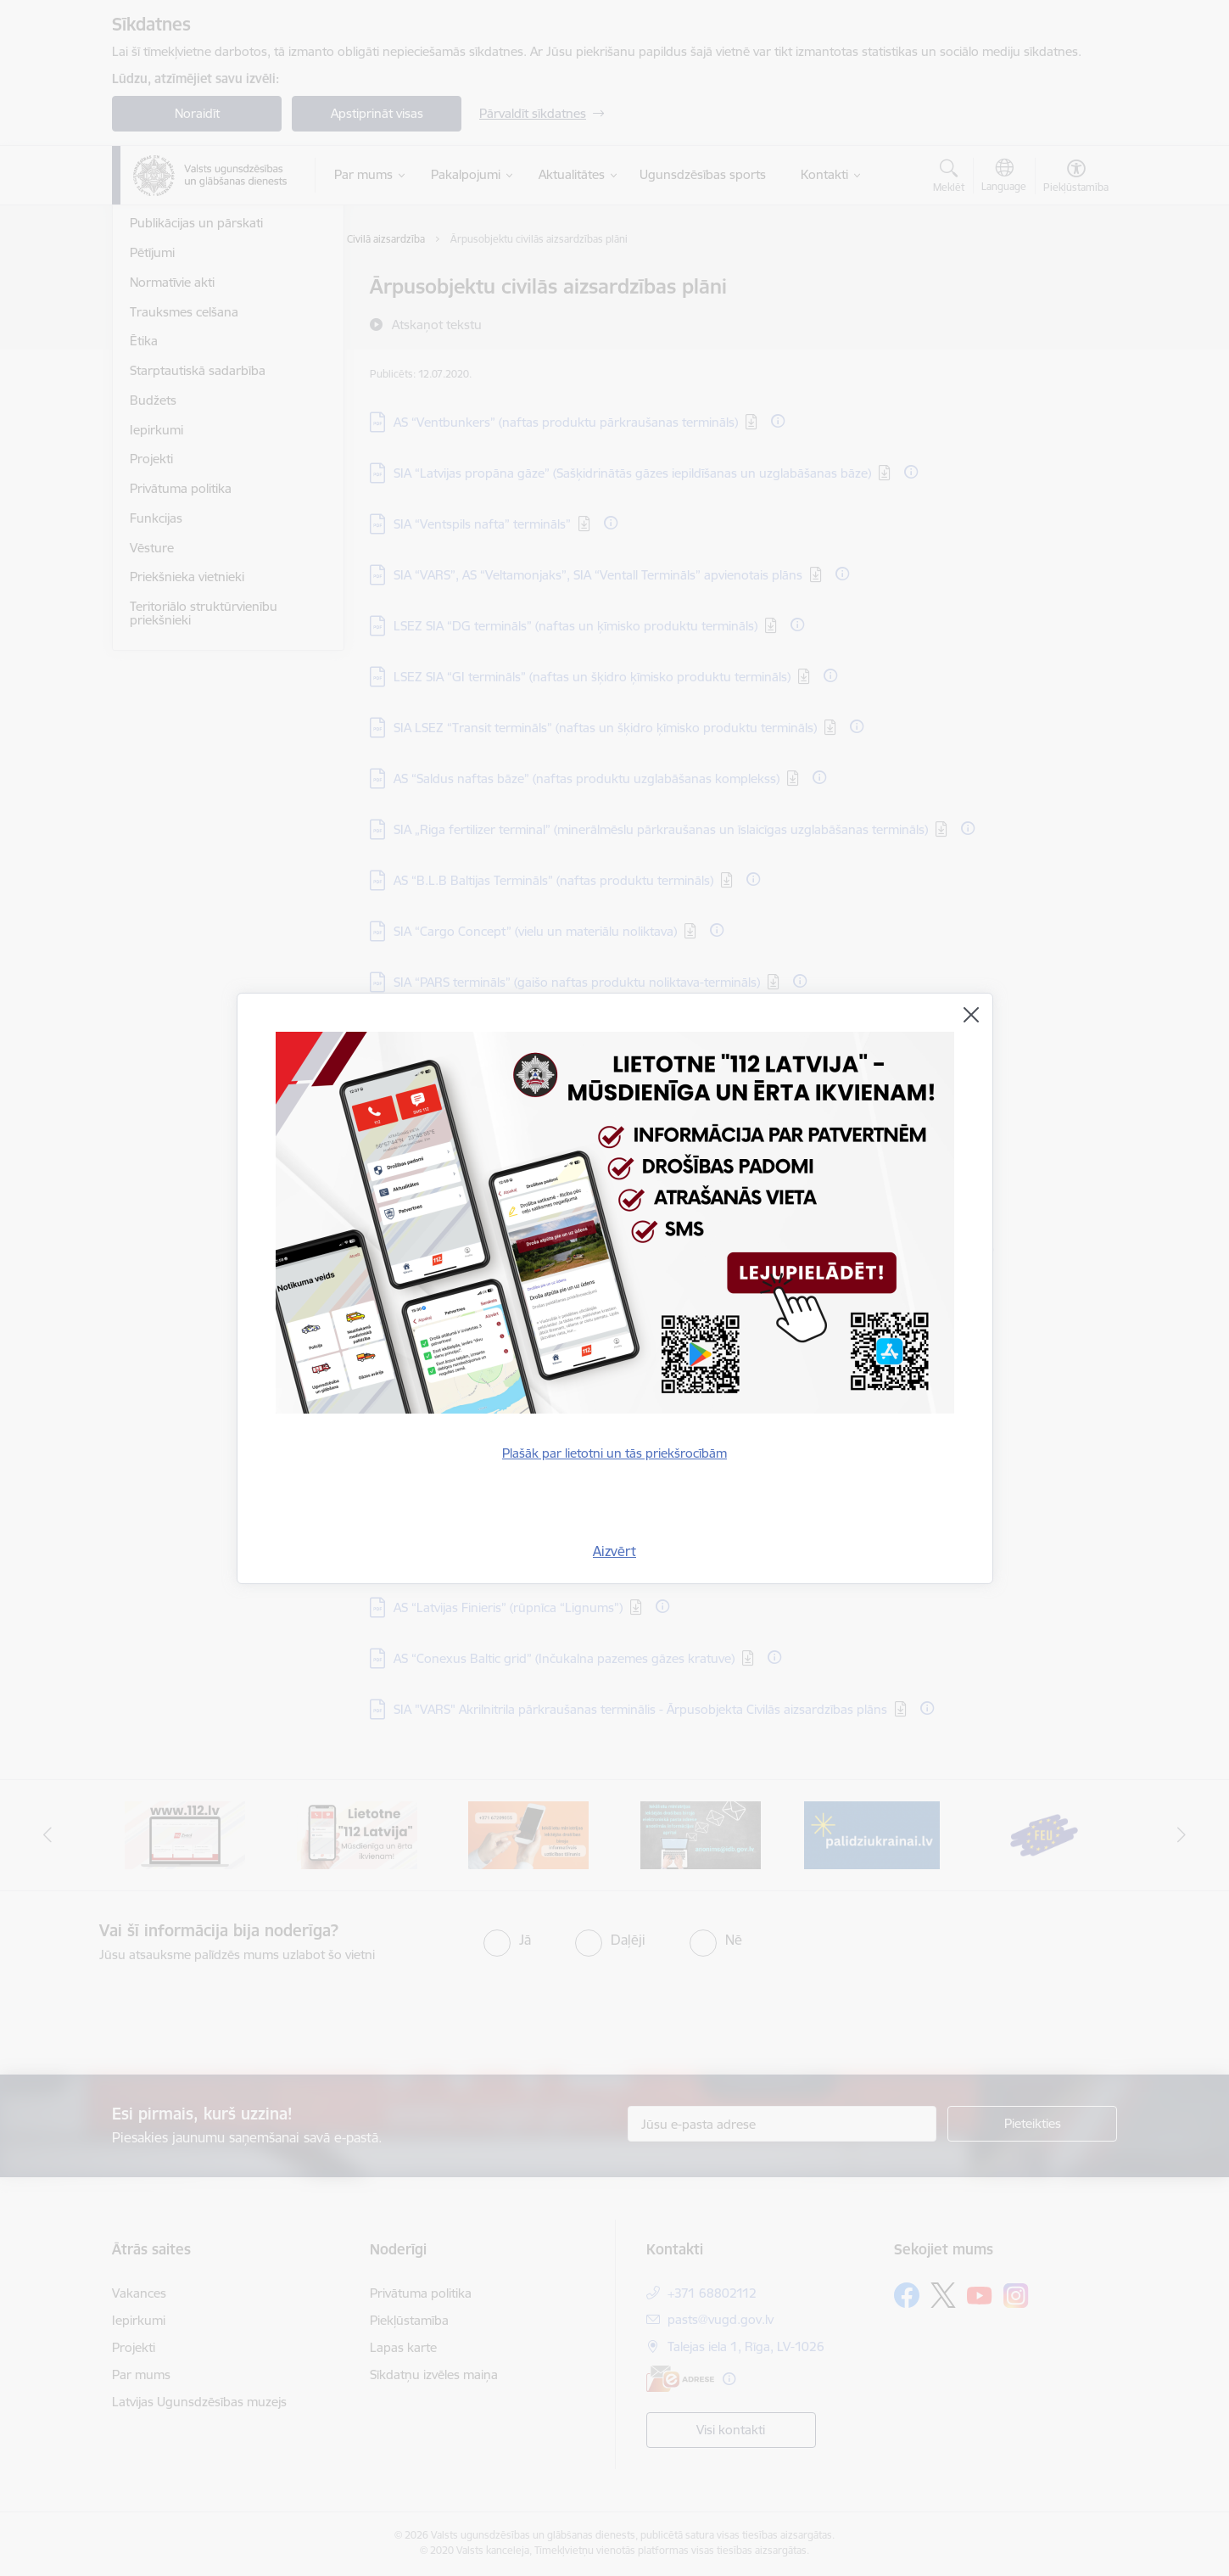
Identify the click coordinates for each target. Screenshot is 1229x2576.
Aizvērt (614, 1551)
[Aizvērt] (971, 1014)
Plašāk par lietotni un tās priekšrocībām (614, 1453)
